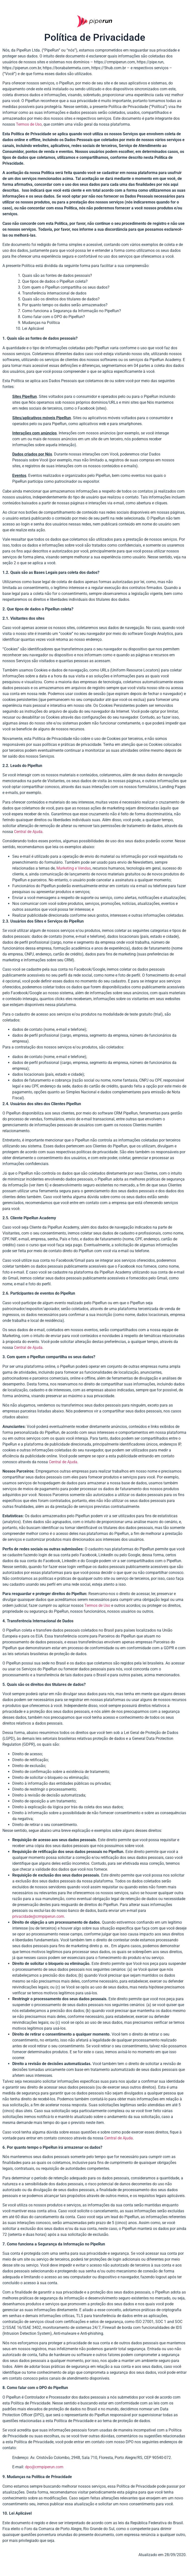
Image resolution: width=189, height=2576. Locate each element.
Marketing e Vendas (73, 868)
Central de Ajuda (28, 831)
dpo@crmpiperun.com (44, 2467)
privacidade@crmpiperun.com (38, 1916)
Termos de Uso (29, 124)
